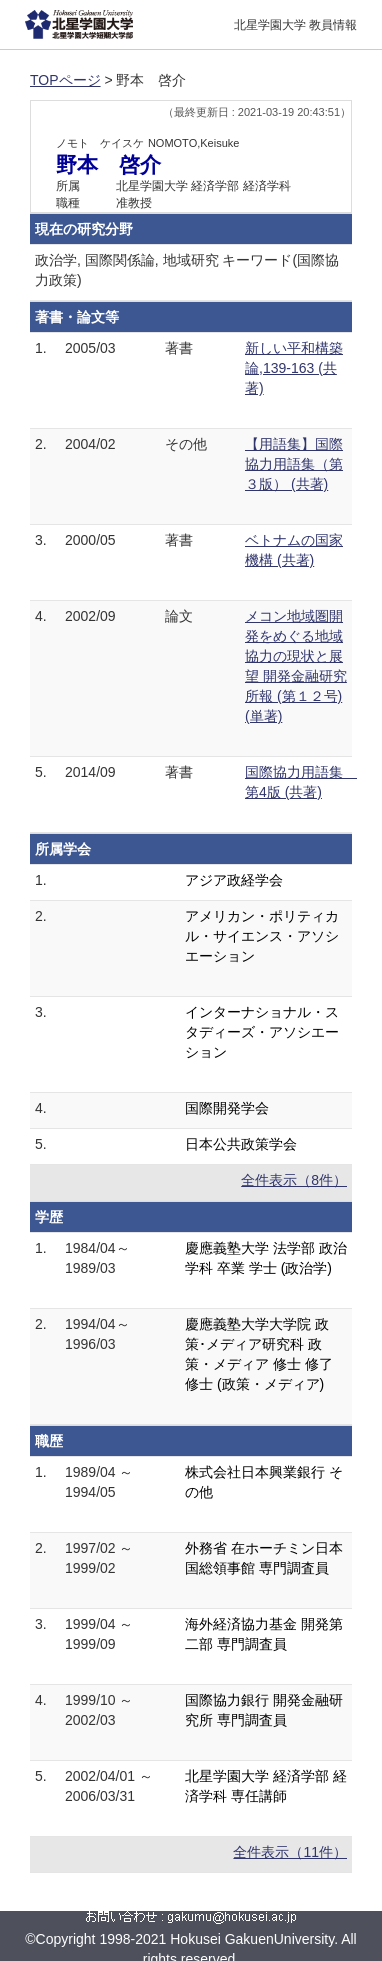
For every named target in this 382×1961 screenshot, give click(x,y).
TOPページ (65, 80)
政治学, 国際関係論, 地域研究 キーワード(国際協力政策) (187, 270)
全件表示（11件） (290, 1852)
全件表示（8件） (294, 1180)
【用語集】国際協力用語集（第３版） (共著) (294, 464)
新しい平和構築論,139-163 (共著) (294, 368)
